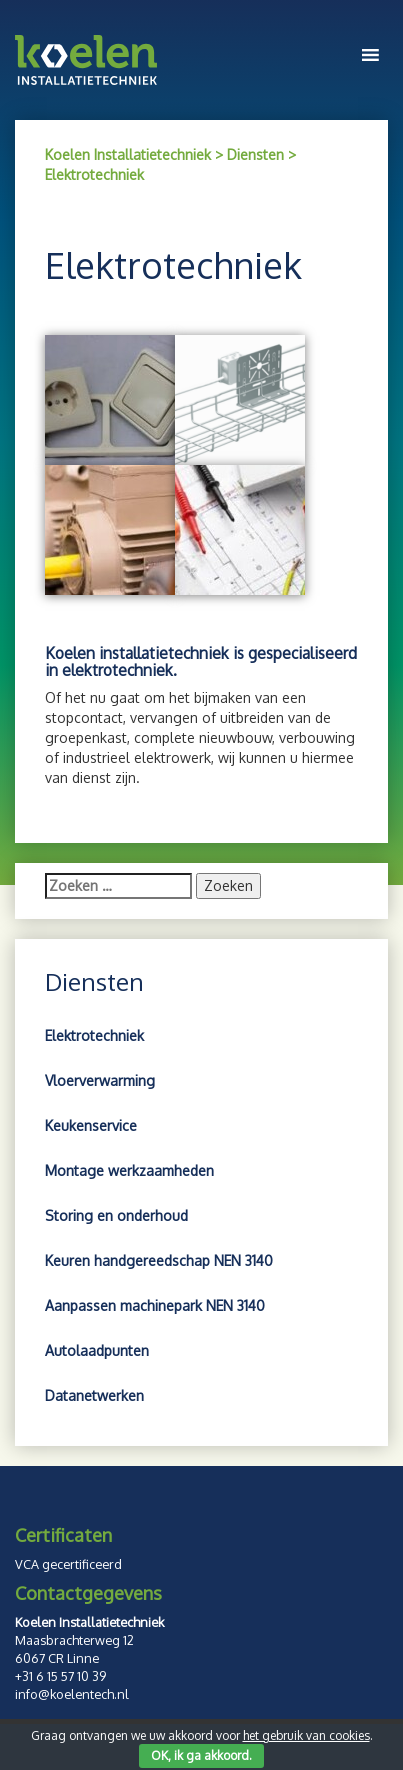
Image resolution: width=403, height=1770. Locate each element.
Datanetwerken (94, 1395)
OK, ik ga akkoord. (201, 1755)
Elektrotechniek (94, 1035)
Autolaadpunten (97, 1350)
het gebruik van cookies (306, 1735)
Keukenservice (91, 1125)
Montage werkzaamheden (129, 1170)
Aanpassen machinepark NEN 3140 (155, 1305)
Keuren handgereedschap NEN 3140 (159, 1260)
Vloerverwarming (100, 1080)
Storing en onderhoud (116, 1215)
